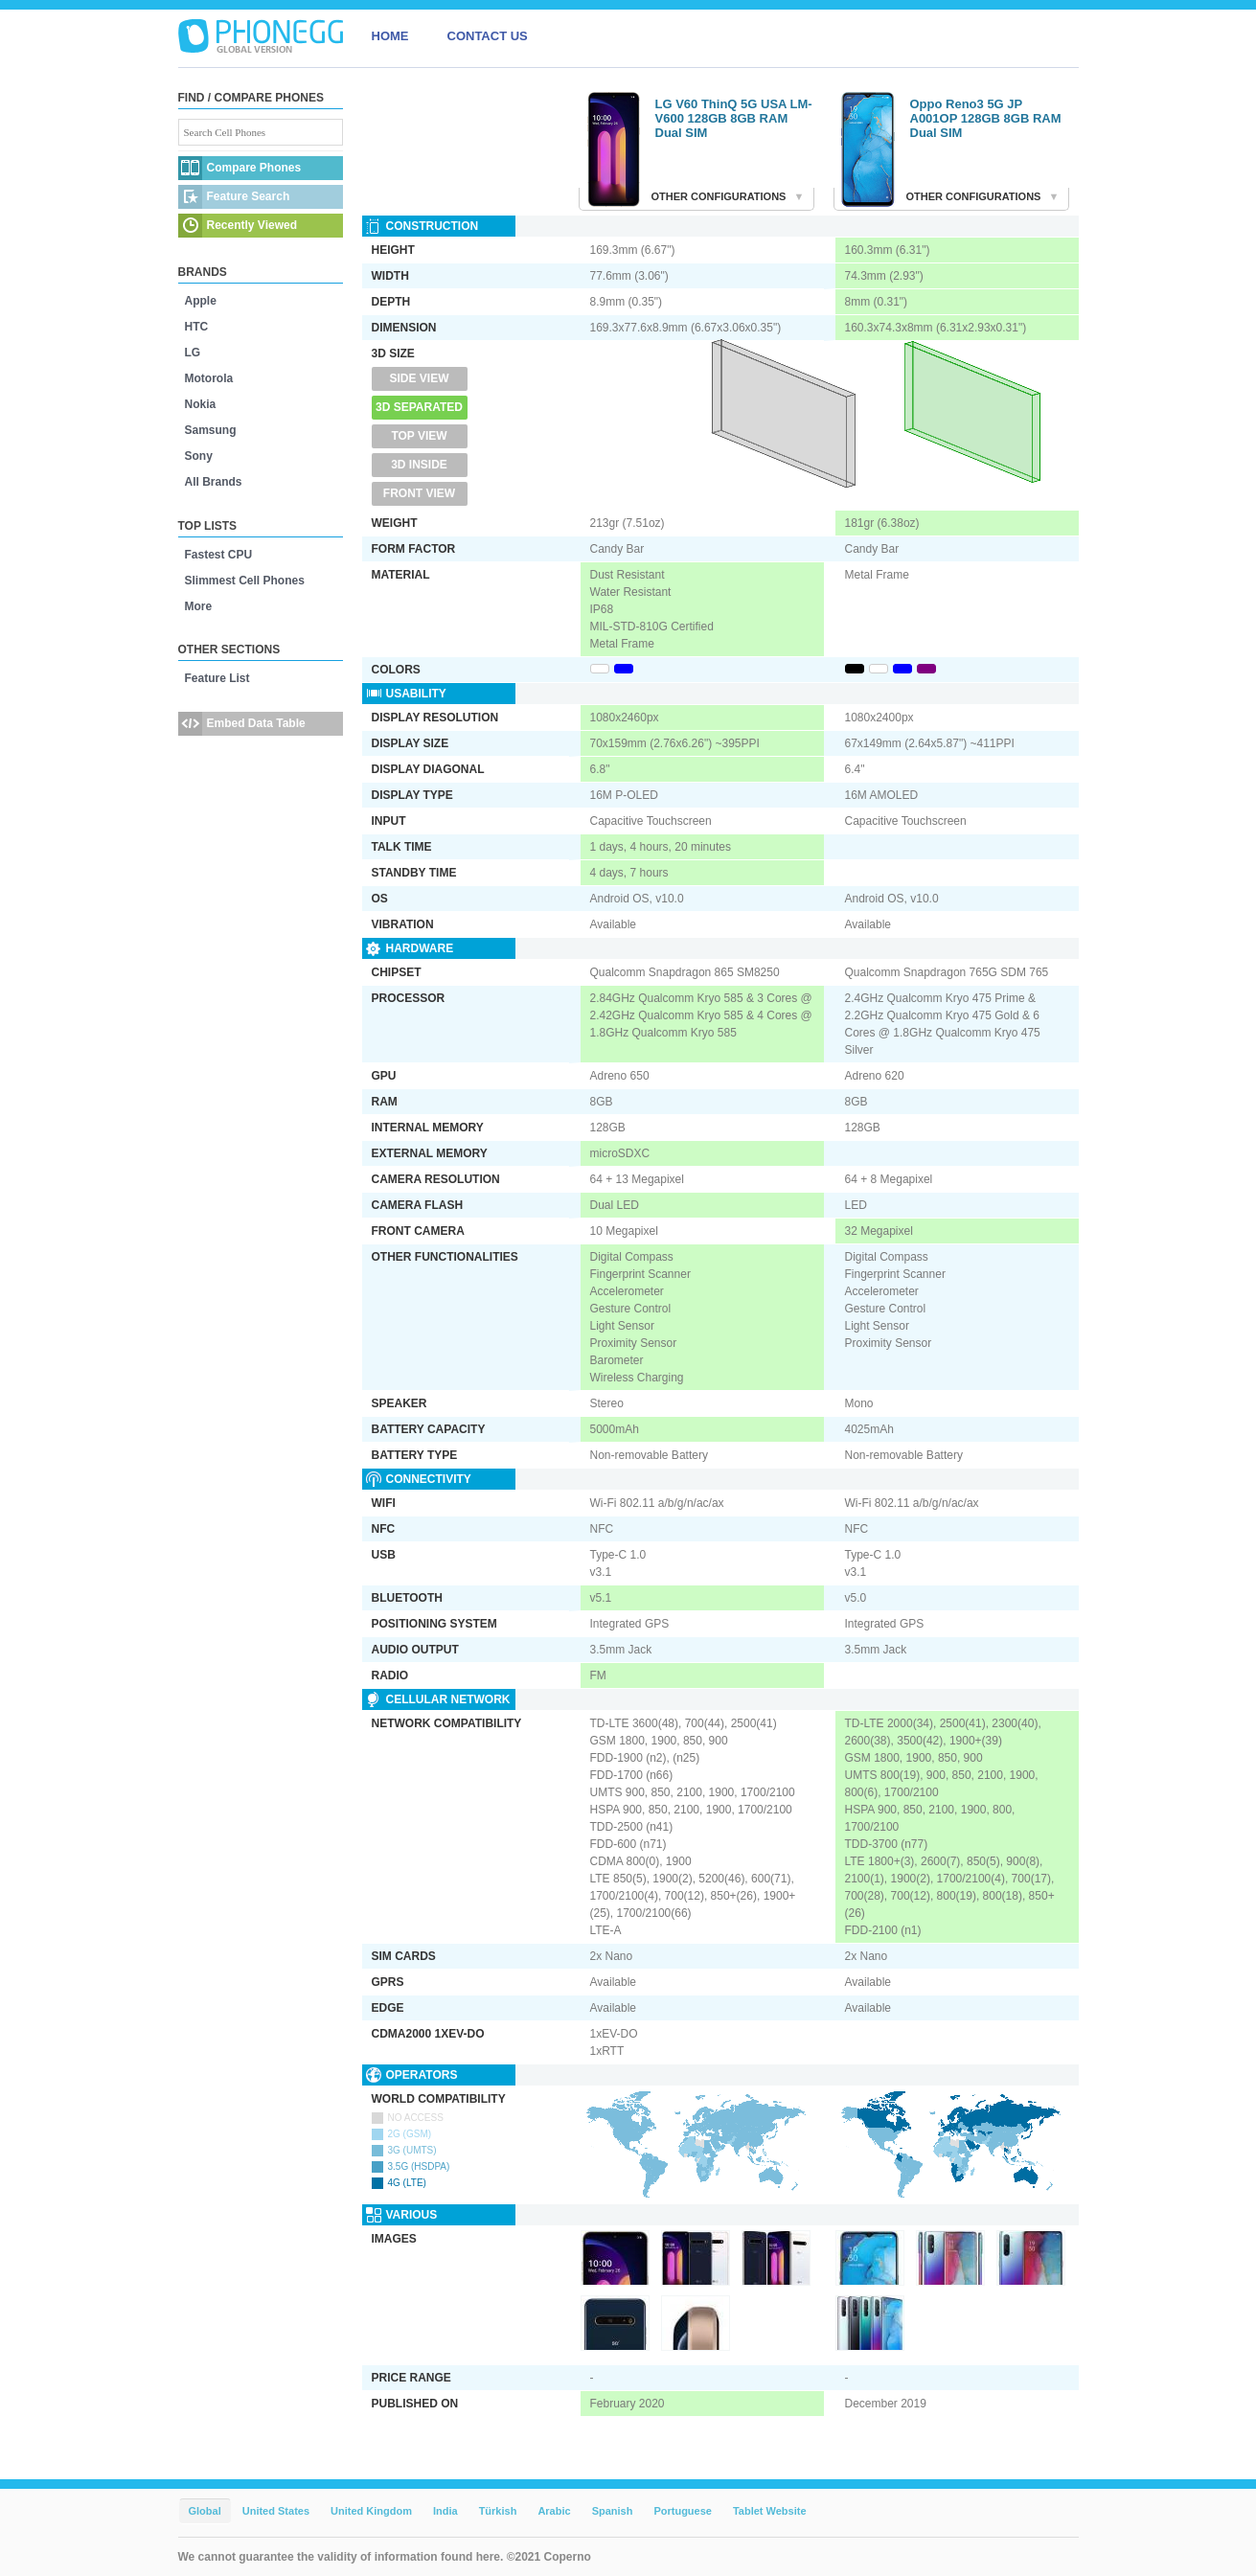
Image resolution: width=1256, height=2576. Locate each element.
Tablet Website (770, 2511)
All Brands (213, 482)
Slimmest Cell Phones (245, 580)
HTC (197, 326)
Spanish (612, 2511)
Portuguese (682, 2511)
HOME (390, 36)
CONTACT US (487, 36)
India (445, 2511)
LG (193, 352)
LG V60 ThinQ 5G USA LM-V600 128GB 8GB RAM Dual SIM (733, 118)
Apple (201, 301)
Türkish (498, 2511)
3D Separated (419, 407)
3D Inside (419, 464)
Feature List (217, 678)
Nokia (201, 404)
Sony (199, 456)
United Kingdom (371, 2511)
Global (205, 2511)
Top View (418, 436)
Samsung (211, 430)
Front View (419, 493)
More (199, 606)
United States (275, 2511)
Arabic (553, 2511)
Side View (418, 378)
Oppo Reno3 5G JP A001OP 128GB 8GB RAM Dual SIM (986, 118)
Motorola (209, 378)
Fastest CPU (219, 554)
